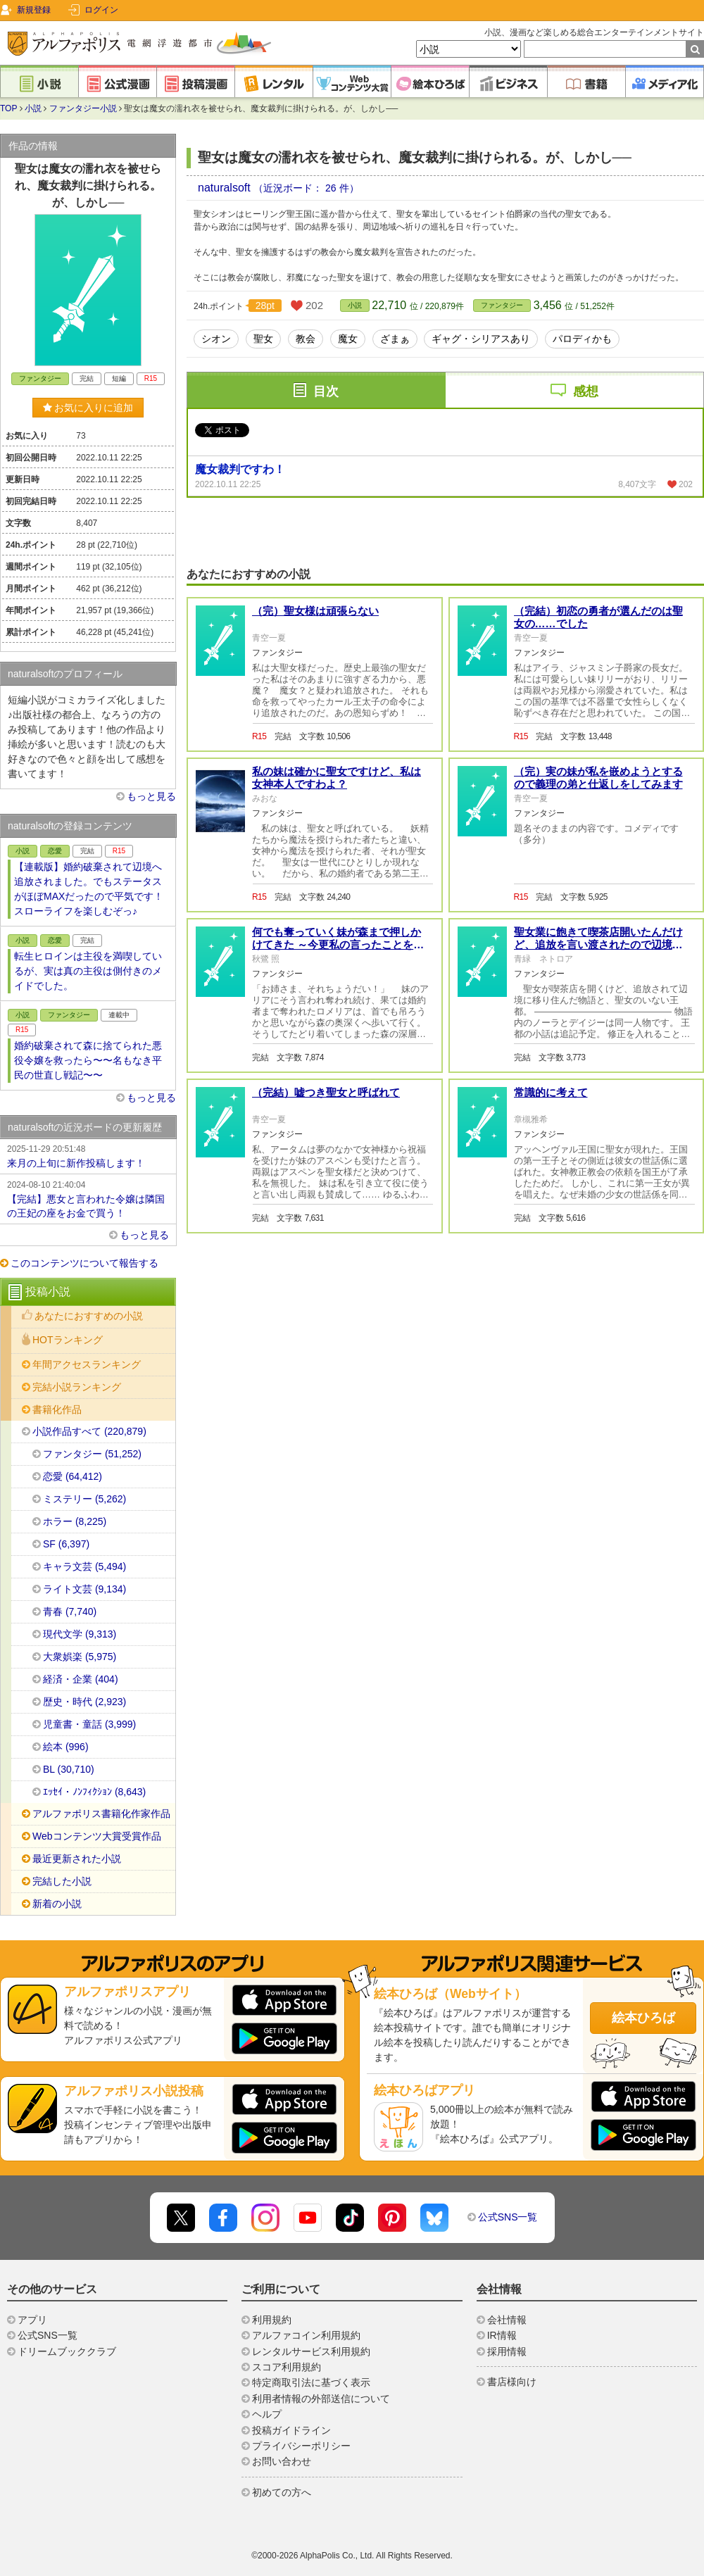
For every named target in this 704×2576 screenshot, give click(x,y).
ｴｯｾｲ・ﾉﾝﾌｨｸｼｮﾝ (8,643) (94, 1791)
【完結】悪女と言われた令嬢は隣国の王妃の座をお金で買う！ (88, 1198)
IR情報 (502, 2335)
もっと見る (151, 796)
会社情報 (507, 2319)
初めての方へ (281, 2492)
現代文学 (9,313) (79, 1634)
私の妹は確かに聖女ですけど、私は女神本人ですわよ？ (336, 777)
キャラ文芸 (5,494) (84, 1566)
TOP (8, 108)
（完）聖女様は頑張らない (315, 611)
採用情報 (507, 2351)
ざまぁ (395, 338)
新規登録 (34, 10)
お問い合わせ (281, 2461)
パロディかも (582, 338)
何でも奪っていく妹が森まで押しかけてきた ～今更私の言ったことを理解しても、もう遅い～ (338, 944)
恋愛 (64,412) (72, 1476)
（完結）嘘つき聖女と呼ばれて (326, 1092)
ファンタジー (502, 305)
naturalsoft (225, 188)
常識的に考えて (551, 1092)
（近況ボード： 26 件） (305, 188)
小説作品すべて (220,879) (89, 1431)
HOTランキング (67, 1339)
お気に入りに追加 (88, 407)
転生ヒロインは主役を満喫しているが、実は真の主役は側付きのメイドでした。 (88, 970)
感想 (585, 391)
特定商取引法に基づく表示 (311, 2382)
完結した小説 (62, 1881)
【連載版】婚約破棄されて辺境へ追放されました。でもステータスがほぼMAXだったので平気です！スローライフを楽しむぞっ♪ (88, 889)
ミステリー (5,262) (84, 1498)
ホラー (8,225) (74, 1521)
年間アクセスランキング (86, 1364)
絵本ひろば (643, 2018)
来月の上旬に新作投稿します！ (88, 1155)
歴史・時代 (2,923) (84, 1701)
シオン (216, 338)
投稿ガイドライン (291, 2430)
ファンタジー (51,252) (92, 1453)
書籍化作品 (57, 1409)
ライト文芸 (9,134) (84, 1589)
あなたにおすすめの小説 (88, 1315)
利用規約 (271, 2319)
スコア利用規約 (286, 2367)
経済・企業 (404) (80, 1679)
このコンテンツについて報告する (84, 1263)
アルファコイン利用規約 (306, 2335)
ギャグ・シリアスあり (481, 338)
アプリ (32, 2319)
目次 (326, 391)
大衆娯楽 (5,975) (79, 1656)
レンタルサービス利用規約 (311, 2351)
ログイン (101, 10)
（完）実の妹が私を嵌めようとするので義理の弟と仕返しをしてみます (598, 777)
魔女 (348, 338)
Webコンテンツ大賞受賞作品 (96, 1836)
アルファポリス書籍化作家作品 (101, 1813)
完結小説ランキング (76, 1387)
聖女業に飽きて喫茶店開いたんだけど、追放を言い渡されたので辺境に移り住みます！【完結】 (598, 944)
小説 (33, 108)
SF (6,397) (66, 1544)
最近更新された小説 (76, 1858)
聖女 (263, 338)
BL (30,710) (68, 1769)
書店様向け (511, 2381)
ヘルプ (267, 2414)
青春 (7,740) (69, 1611)
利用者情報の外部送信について (321, 2398)
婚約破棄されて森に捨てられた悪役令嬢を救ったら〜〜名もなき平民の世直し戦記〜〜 (88, 1060)
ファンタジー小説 (83, 108)
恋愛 (55, 851)
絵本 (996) (66, 1746)
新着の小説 (57, 1903)
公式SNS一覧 (508, 2217)
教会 (305, 338)
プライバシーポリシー (301, 2445)
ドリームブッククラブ (67, 2351)
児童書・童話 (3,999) (89, 1724)
